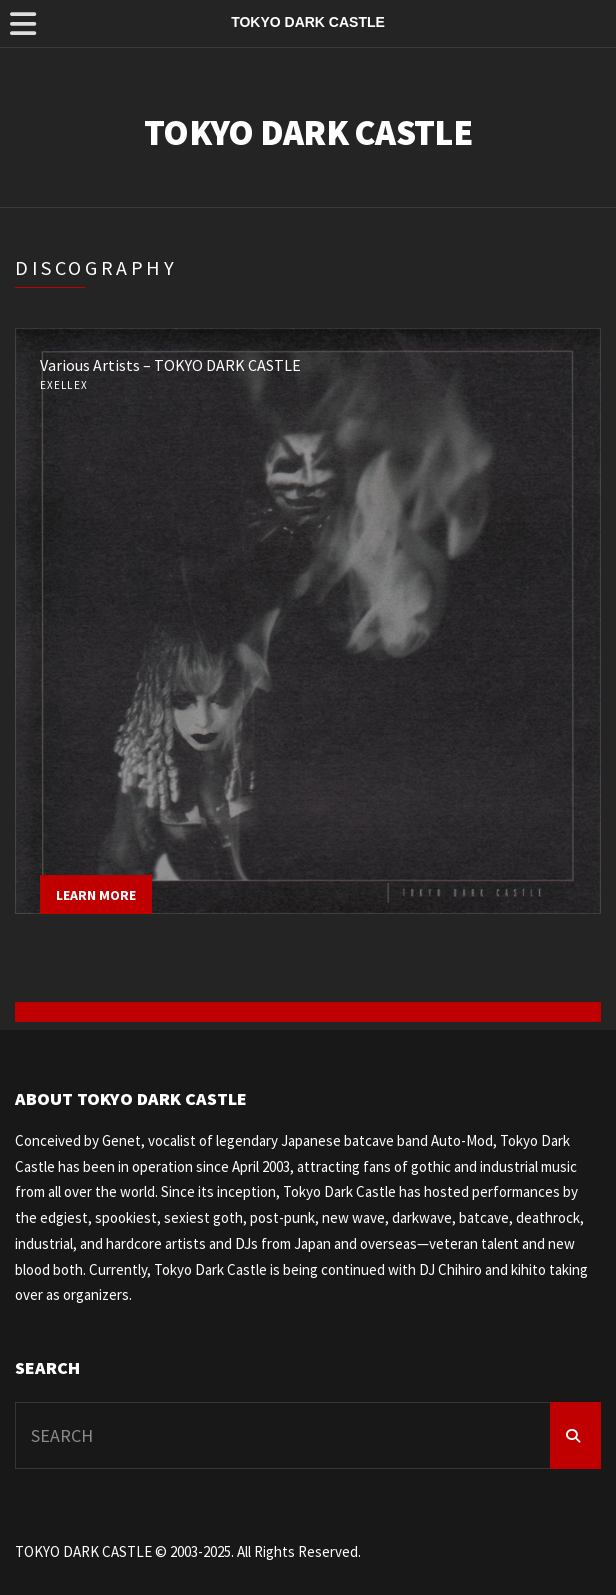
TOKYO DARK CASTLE (308, 132)
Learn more (96, 895)
